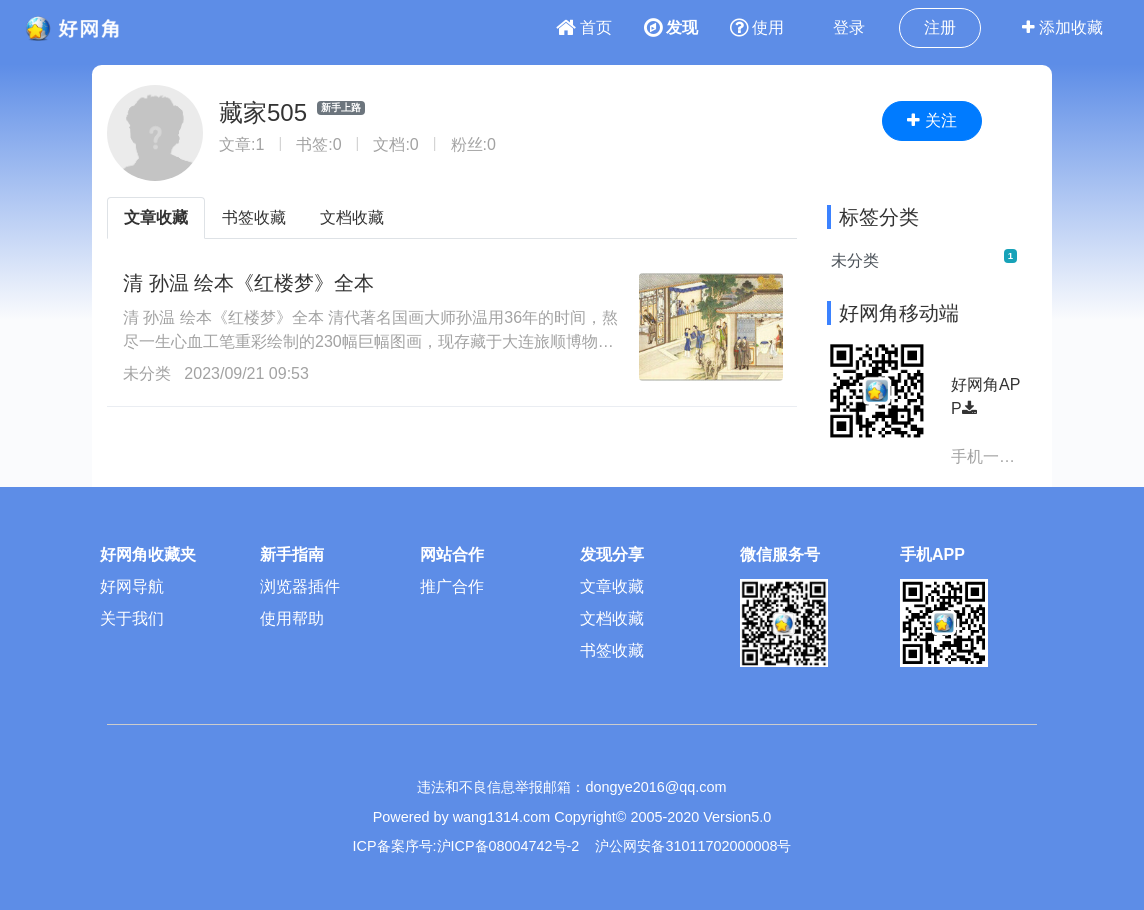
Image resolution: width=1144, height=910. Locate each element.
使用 (757, 27)
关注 (931, 120)
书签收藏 (254, 217)
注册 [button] (940, 27)
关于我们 (132, 618)
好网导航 (132, 586)
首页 (584, 27)
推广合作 (452, 586)
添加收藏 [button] (1062, 27)
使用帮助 (292, 618)
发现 (671, 27)
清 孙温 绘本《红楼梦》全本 (248, 283)
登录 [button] (849, 27)
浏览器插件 (300, 586)
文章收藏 (156, 217)
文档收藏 (352, 217)
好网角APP (985, 396)
